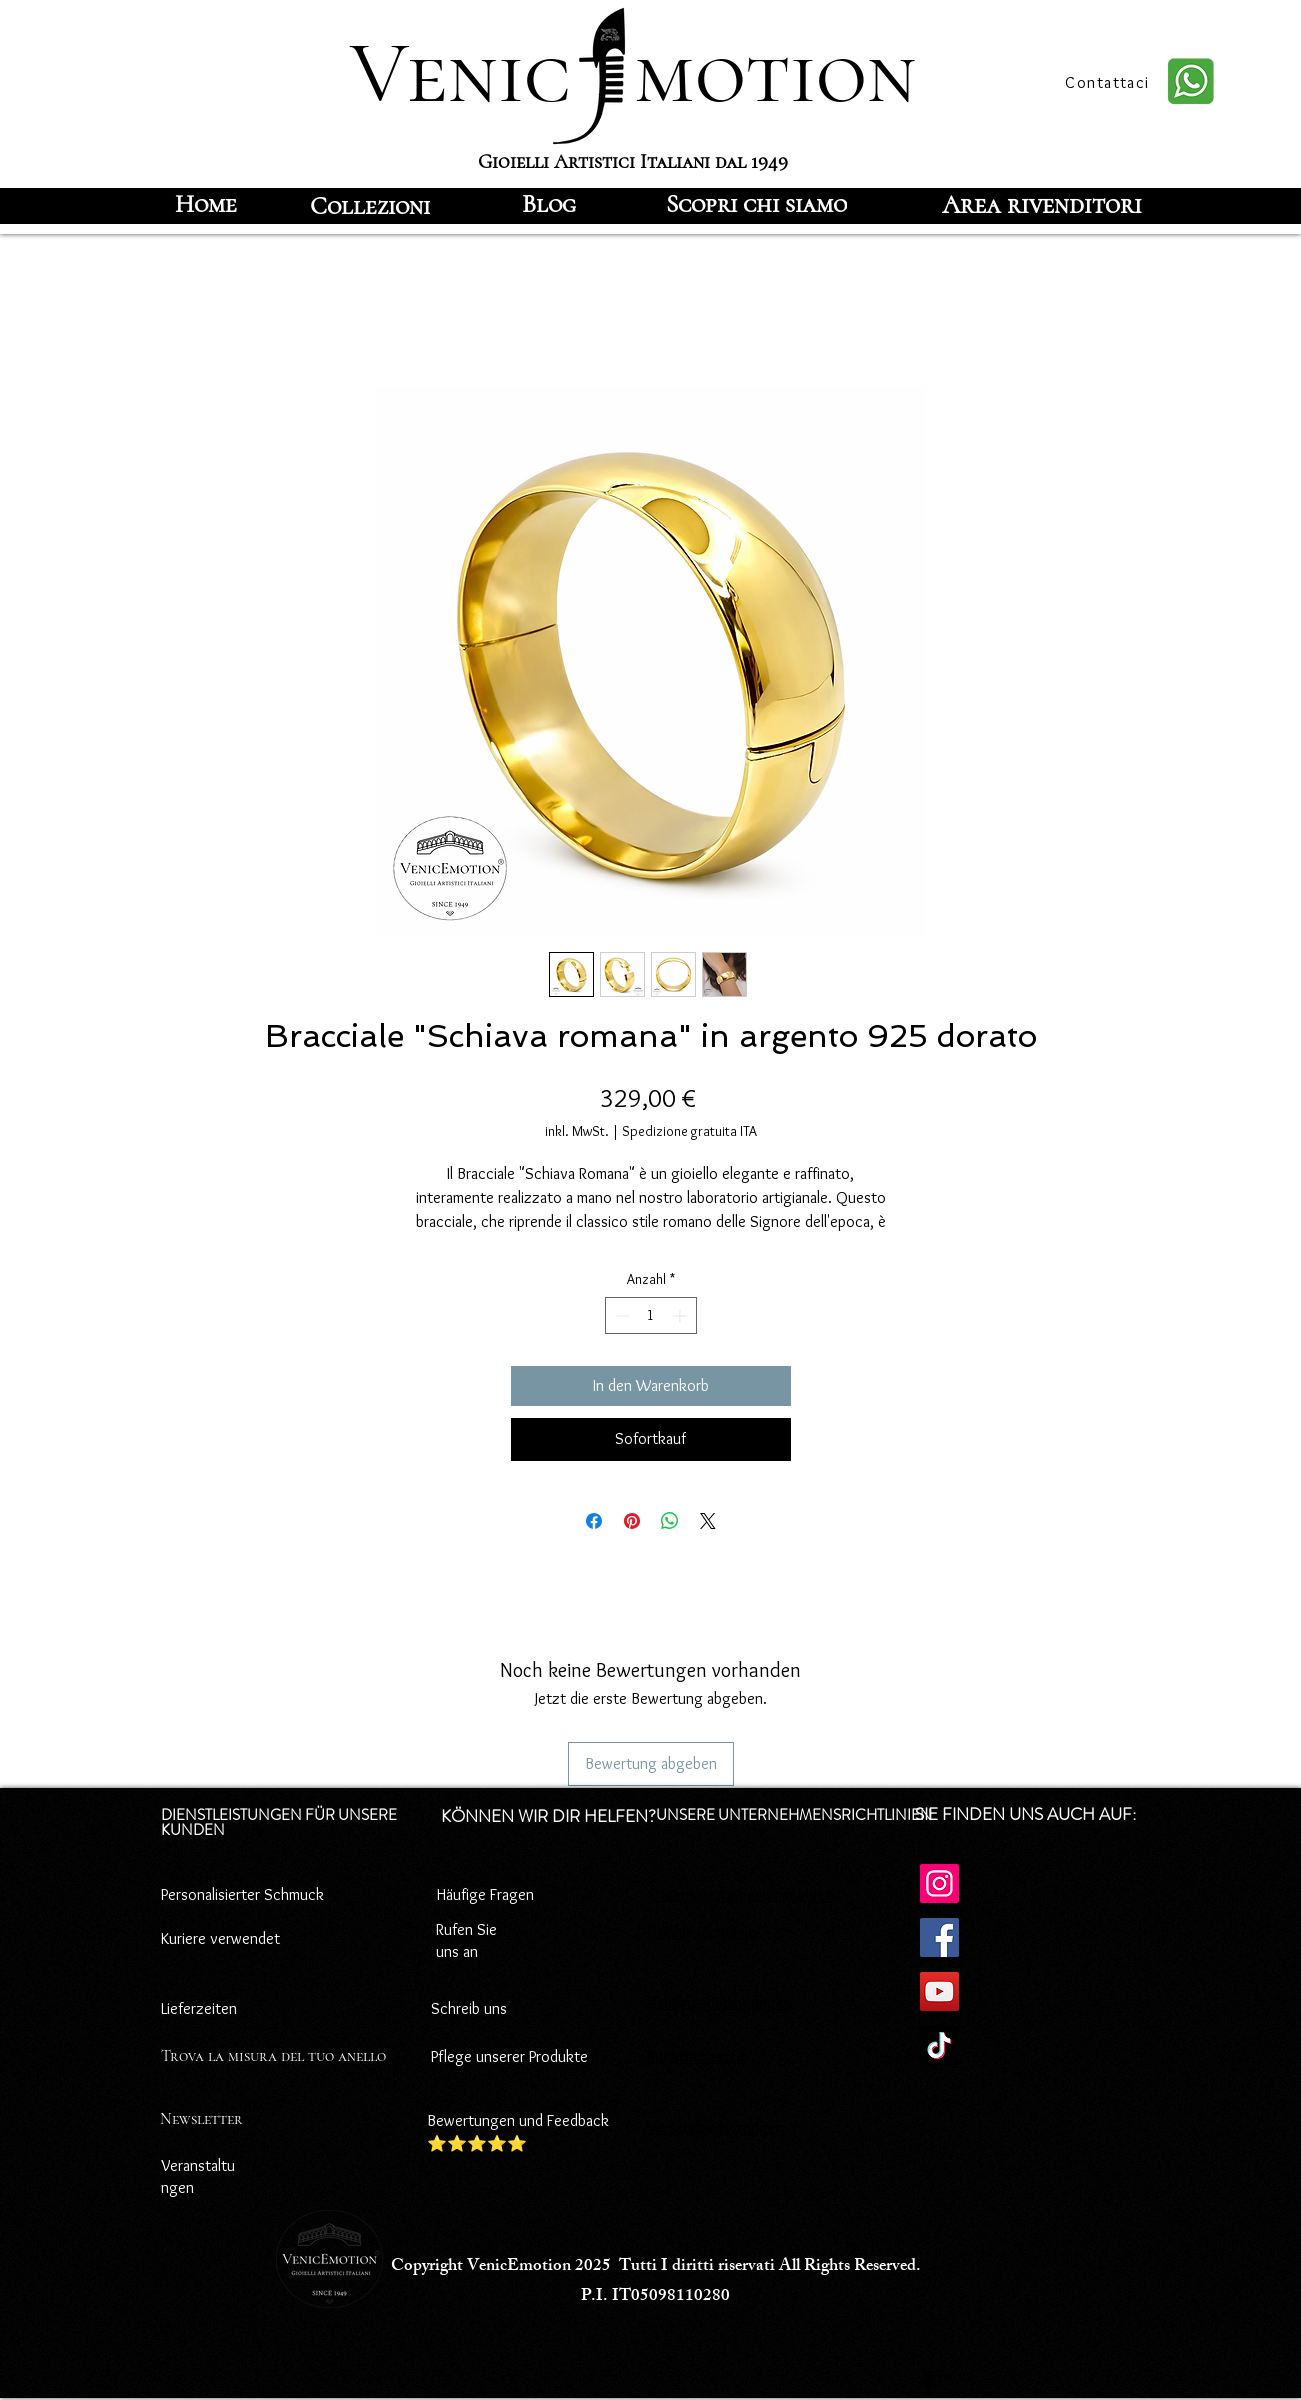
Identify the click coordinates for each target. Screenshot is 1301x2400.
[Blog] (549, 204)
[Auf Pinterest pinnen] (632, 1521)
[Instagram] (939, 1883)
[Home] (206, 204)
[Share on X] (708, 1521)
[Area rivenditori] (1042, 204)
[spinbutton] (651, 1315)
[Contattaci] (1110, 82)
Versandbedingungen (715, 2127)
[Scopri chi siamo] (756, 204)
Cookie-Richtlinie (701, 1931)
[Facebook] (939, 1937)
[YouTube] (939, 1991)
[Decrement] (620, 1315)
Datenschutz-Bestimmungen (742, 1894)
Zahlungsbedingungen (719, 2002)
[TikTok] (939, 2045)
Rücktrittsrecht (696, 2056)
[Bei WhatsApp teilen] (670, 1521)
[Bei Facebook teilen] (594, 1521)
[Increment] (681, 1315)
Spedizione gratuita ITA (689, 1131)
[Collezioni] (370, 206)
